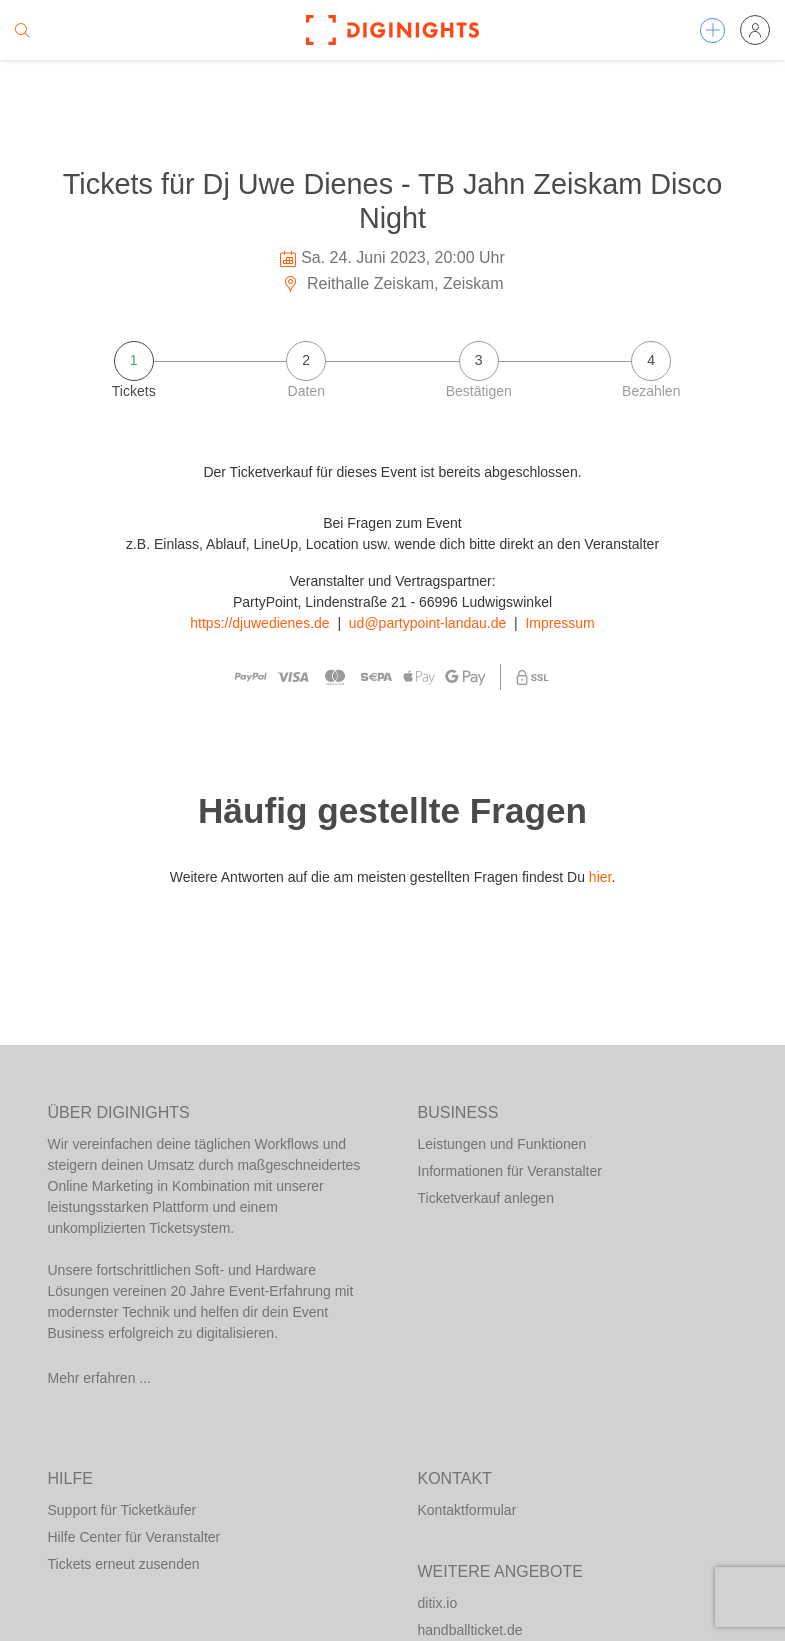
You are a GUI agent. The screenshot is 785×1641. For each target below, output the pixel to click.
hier (600, 877)
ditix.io (438, 1603)
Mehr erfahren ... (100, 1378)
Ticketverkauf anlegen (486, 1198)
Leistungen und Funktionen (502, 1144)
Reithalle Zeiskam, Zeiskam (393, 283)
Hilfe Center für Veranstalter (134, 1537)
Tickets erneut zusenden (124, 1564)
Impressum (559, 623)
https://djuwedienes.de (259, 623)
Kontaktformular (467, 1510)
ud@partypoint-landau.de (427, 623)
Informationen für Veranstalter (510, 1171)
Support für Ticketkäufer (122, 1510)
